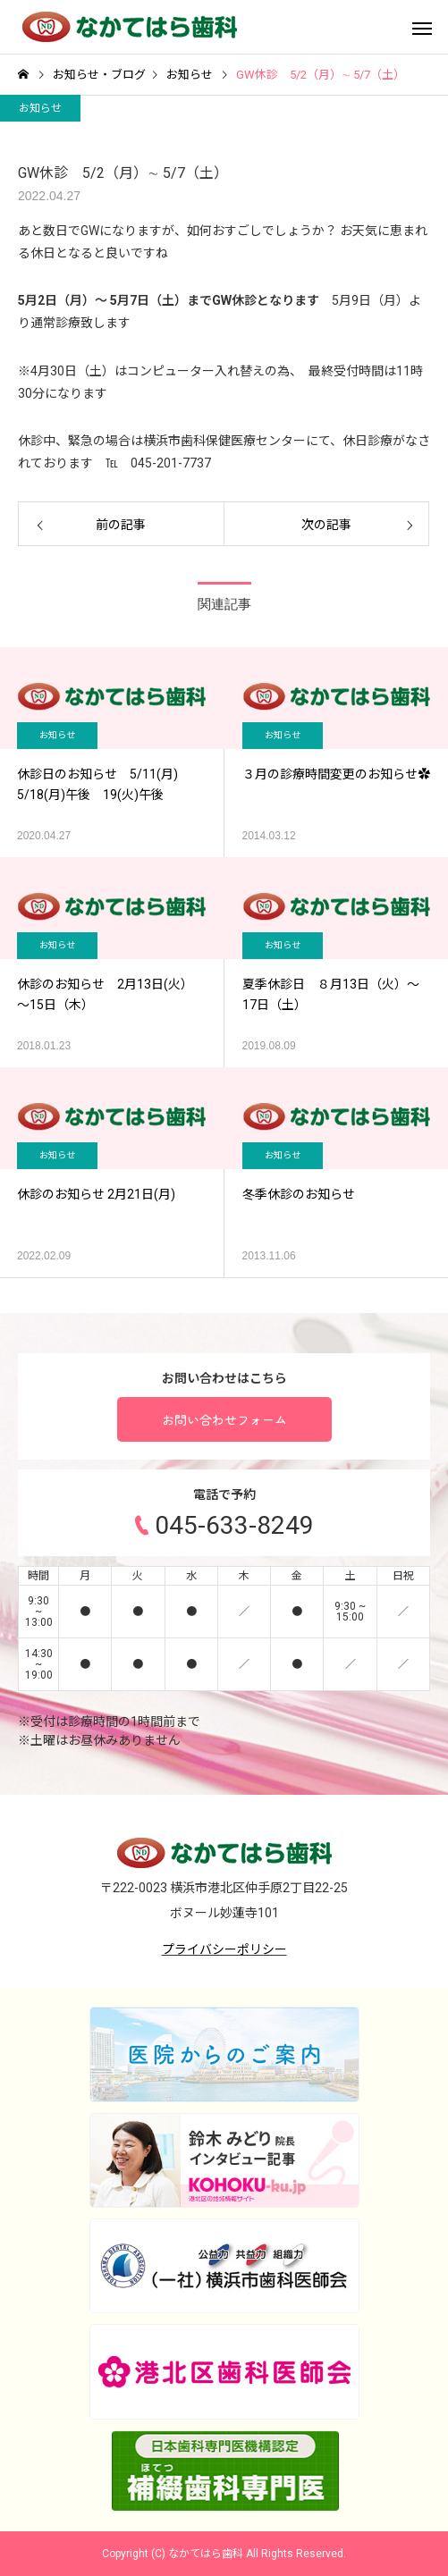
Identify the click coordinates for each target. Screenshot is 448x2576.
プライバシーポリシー (224, 1949)
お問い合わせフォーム (224, 1419)
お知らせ (40, 108)
